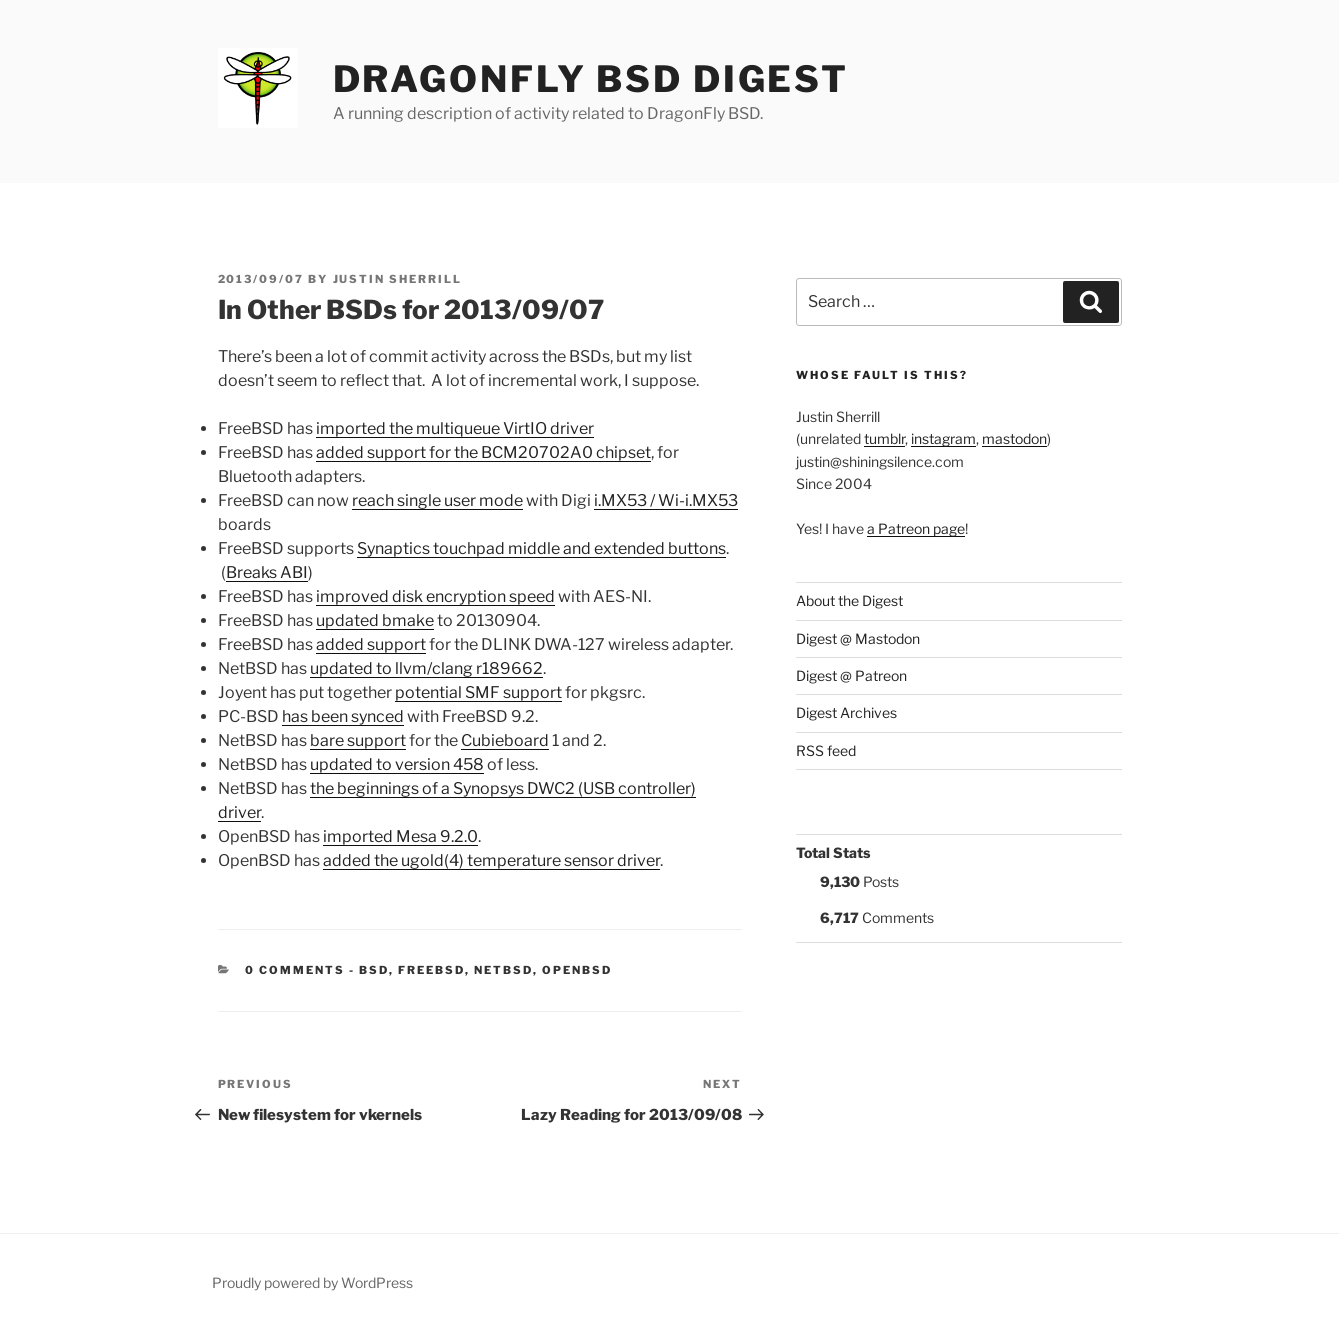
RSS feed (826, 750)
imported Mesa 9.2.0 (400, 836)
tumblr (884, 438)
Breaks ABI (267, 572)
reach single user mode (437, 500)
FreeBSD (431, 970)
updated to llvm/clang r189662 (426, 668)
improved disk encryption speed (435, 596)
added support (371, 644)
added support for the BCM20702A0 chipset (483, 452)
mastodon (1014, 438)
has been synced (343, 716)
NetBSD (503, 970)
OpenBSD (577, 970)
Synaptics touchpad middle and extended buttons (541, 548)
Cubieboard (505, 740)
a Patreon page (916, 528)
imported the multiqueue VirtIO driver (455, 428)
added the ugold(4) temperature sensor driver (491, 860)
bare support (358, 740)
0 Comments (295, 970)
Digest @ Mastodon (858, 638)
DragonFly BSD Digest (591, 79)
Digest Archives (846, 712)
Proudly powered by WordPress (312, 1282)
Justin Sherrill (398, 279)
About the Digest (849, 600)
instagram (943, 438)
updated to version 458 (397, 764)
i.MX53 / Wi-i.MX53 (666, 500)
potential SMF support (478, 692)
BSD (374, 970)
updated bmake (375, 620)
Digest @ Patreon (851, 675)
